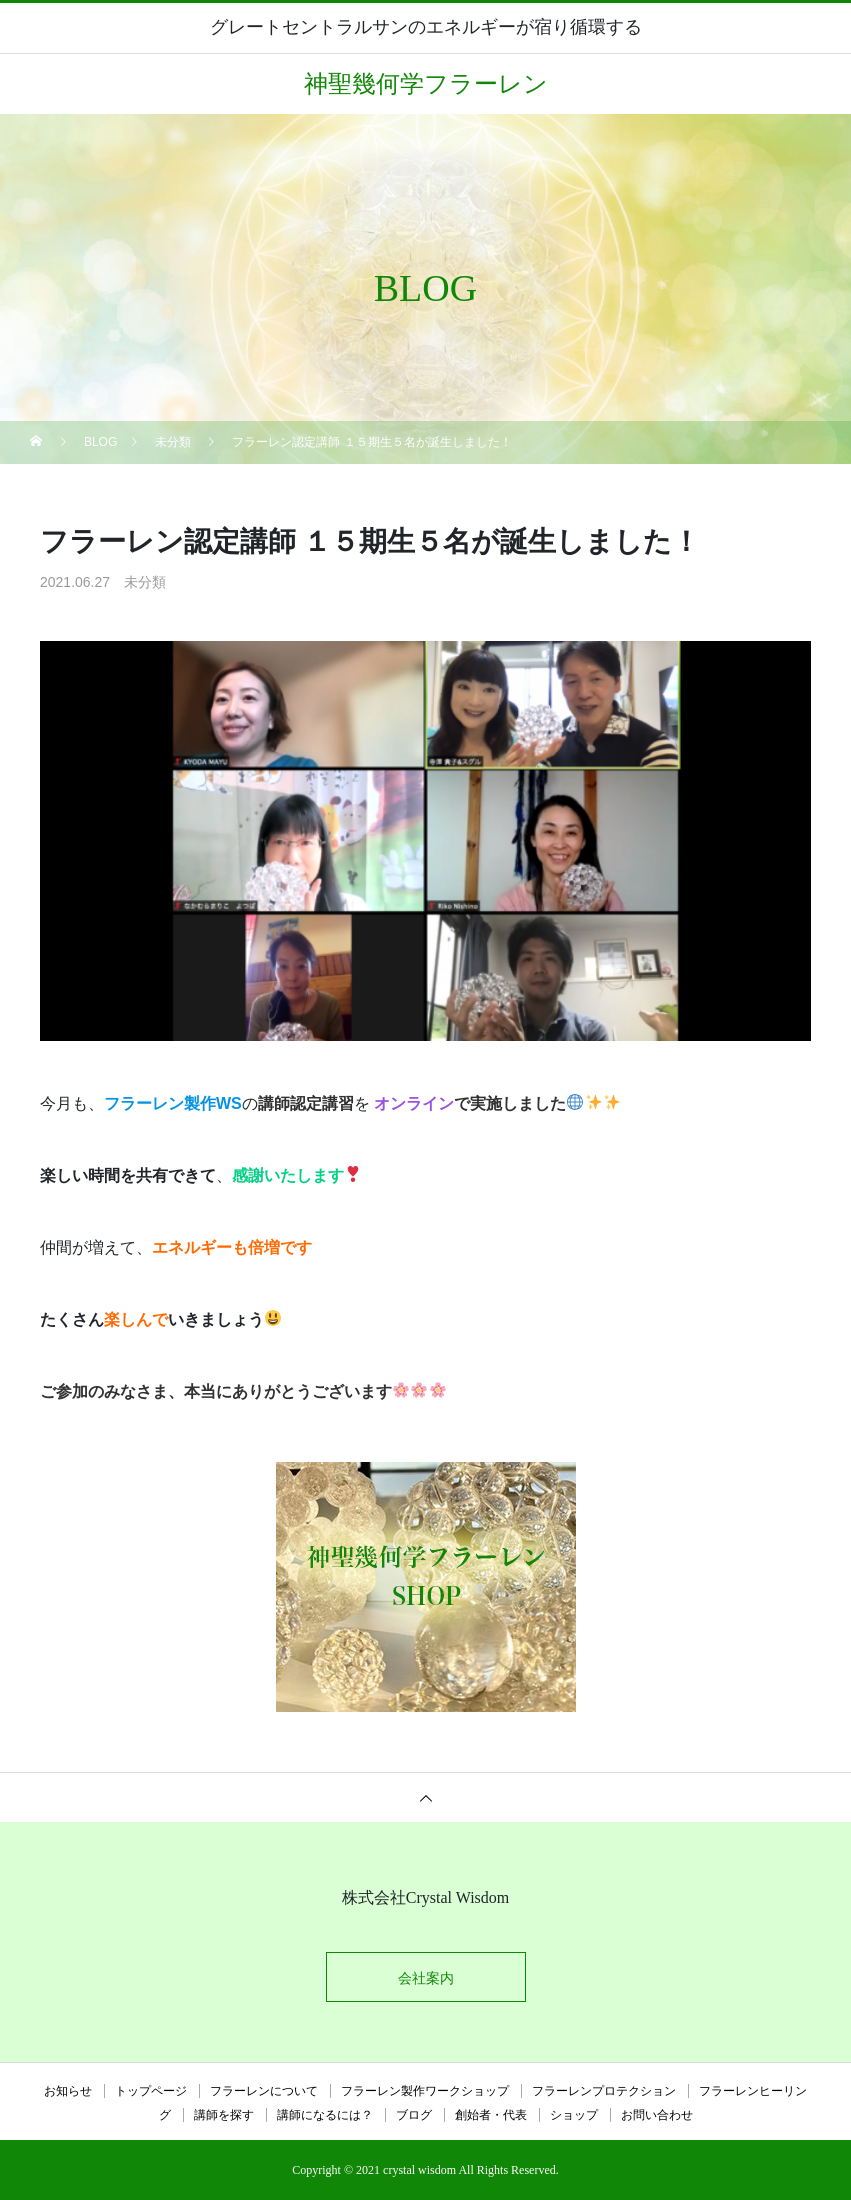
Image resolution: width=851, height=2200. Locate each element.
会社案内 (426, 1978)
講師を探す (224, 2115)
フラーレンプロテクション (604, 2091)
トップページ (151, 2091)
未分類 (145, 582)
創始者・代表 (491, 2115)
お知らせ (68, 2091)
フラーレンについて (264, 2091)
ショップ (574, 2115)
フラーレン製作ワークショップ (425, 2091)
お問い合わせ (657, 2115)
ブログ (414, 2115)
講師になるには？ (325, 2115)
